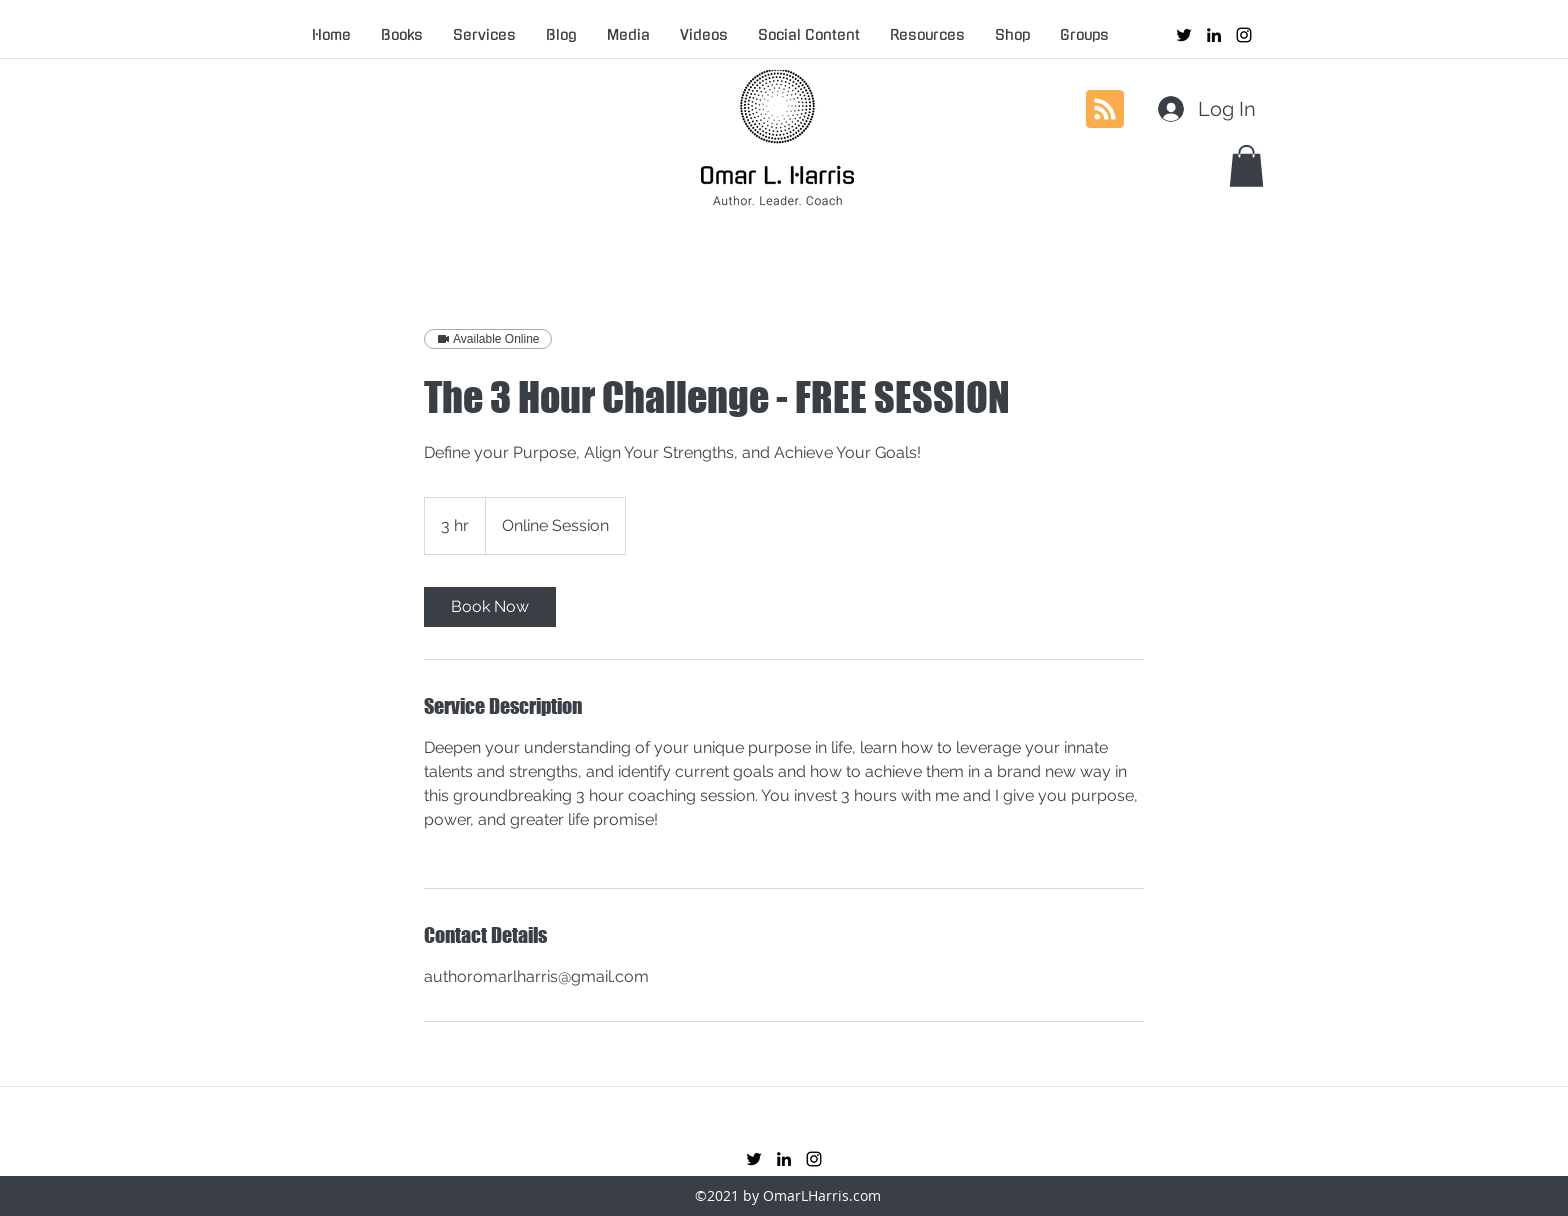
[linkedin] (1214, 35)
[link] (490, 607)
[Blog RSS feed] (1105, 110)
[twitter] (1184, 35)
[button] (1246, 166)
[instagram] (1244, 35)
